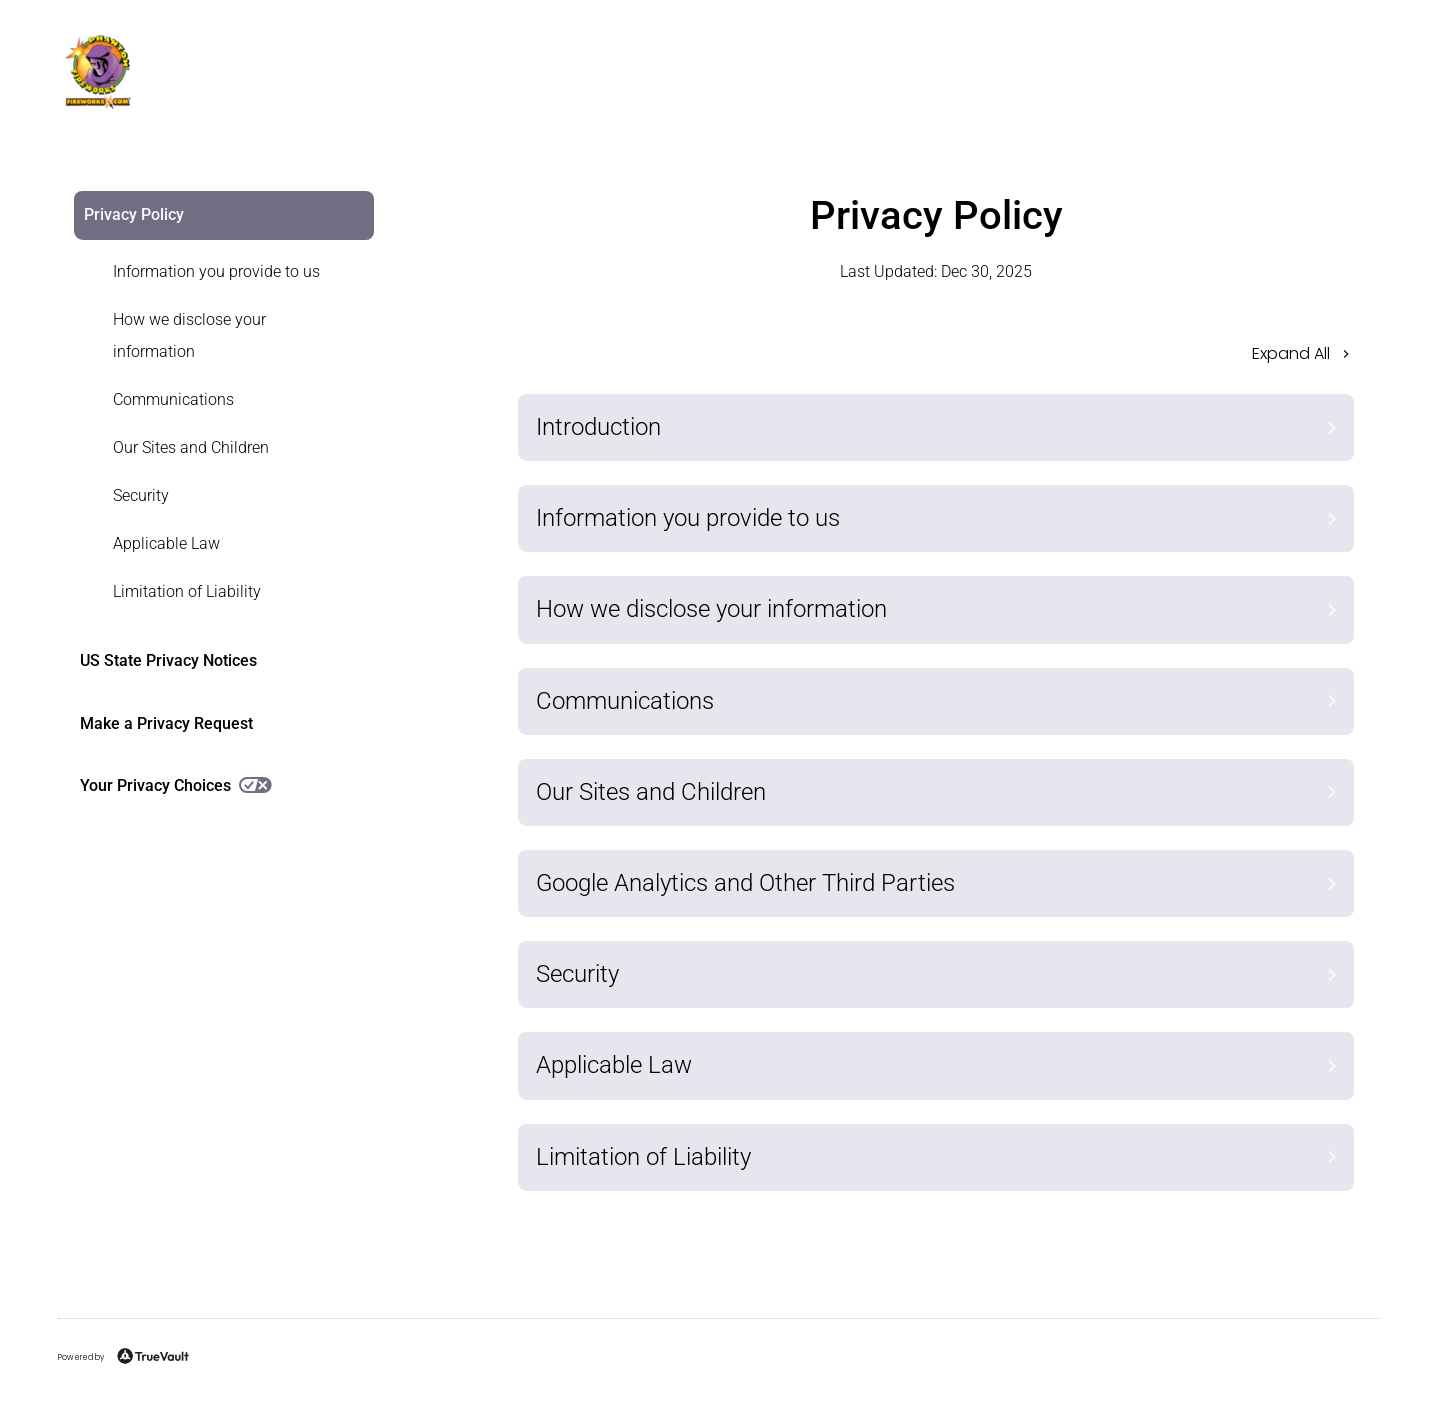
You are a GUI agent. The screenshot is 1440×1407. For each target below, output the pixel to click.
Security (141, 495)
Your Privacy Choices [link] (176, 785)
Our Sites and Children (191, 447)
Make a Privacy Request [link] (166, 723)
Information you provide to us (216, 271)
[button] (936, 360)
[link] (212, 272)
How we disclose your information (189, 335)
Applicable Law (166, 543)
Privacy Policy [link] (134, 214)
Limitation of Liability (187, 591)
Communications (173, 399)
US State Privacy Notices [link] (168, 660)
